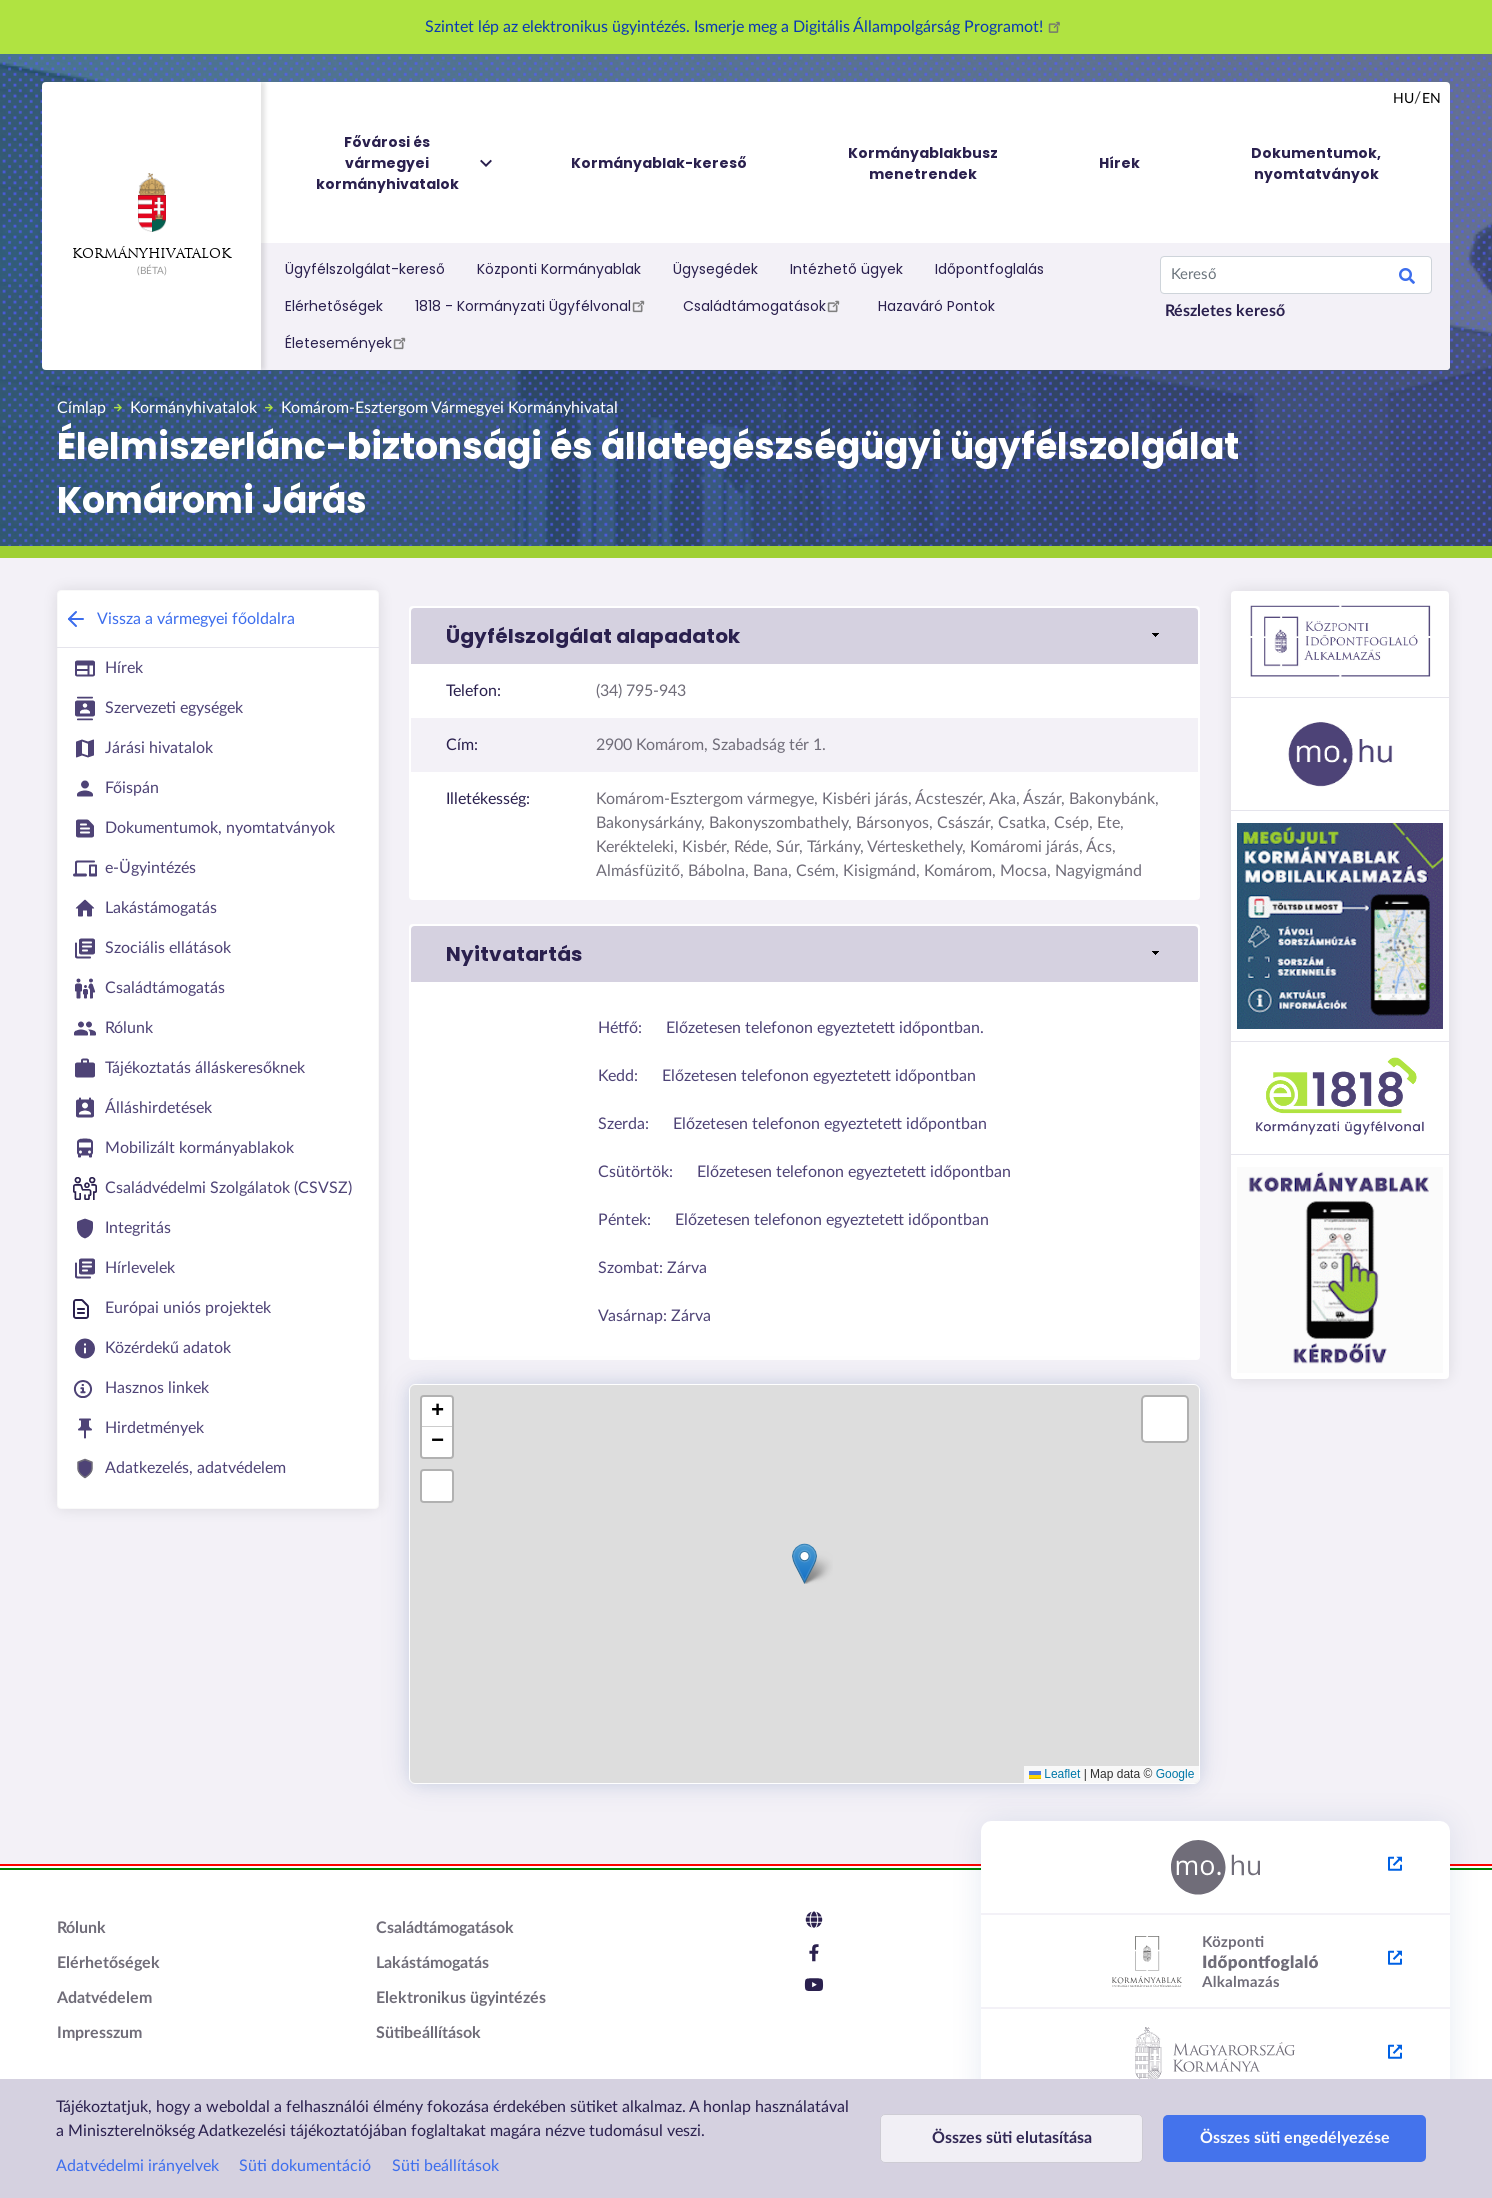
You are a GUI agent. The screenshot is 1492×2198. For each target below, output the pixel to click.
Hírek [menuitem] (1119, 163)
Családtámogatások (764, 305)
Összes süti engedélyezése (1248, 2138)
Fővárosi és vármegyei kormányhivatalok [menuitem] (406, 163)
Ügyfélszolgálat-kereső (365, 269)
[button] (804, 636)
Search (1407, 279)
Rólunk (81, 1928)
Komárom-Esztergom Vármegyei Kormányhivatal (449, 408)
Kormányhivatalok (151, 217)
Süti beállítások (445, 2166)
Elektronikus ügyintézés (461, 1998)
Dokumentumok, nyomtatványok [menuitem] (1316, 163)
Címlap (81, 408)
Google (1175, 1774)
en (1431, 99)
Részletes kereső (1225, 311)
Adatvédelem (104, 1998)
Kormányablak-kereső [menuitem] (659, 163)
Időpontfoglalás (989, 269)
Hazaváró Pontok (936, 306)
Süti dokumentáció (305, 2166)
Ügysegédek (715, 269)
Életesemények (348, 342)
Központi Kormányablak (559, 269)
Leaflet (1054, 1774)
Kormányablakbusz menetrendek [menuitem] (923, 163)
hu (1403, 99)
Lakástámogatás (432, 1963)
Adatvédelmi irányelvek (137, 2166)
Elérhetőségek (334, 306)
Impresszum (99, 2033)
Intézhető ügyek (846, 269)
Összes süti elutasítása (996, 2138)
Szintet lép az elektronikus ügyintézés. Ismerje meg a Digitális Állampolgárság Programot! (746, 27)
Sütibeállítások (428, 2033)
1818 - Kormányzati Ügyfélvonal (533, 305)
